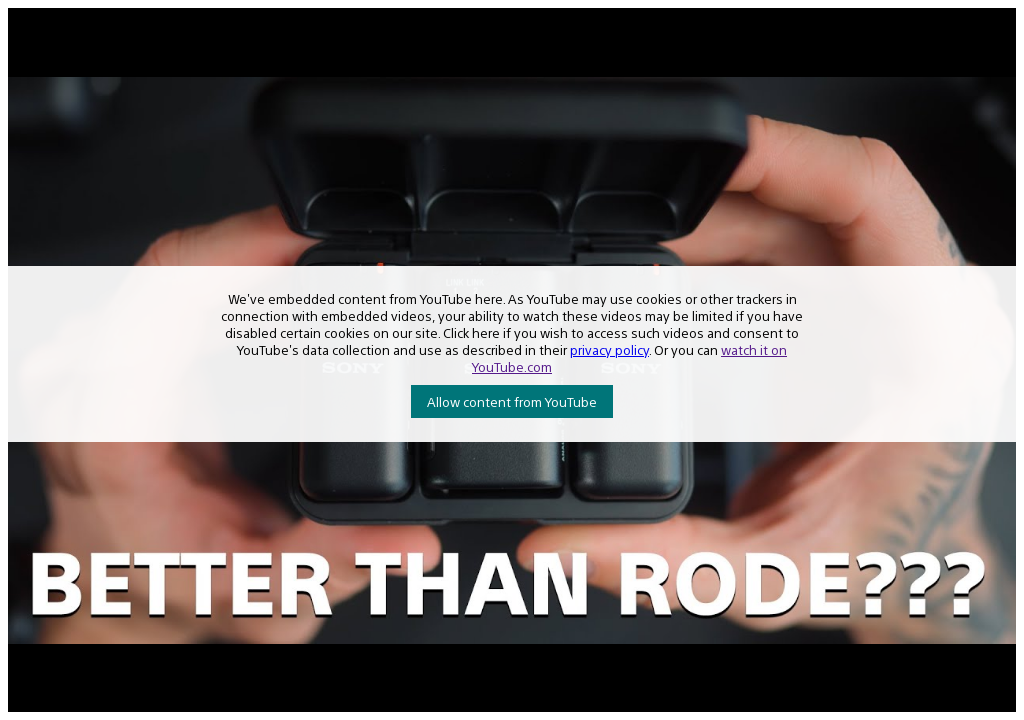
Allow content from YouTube (512, 401)
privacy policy (609, 349)
